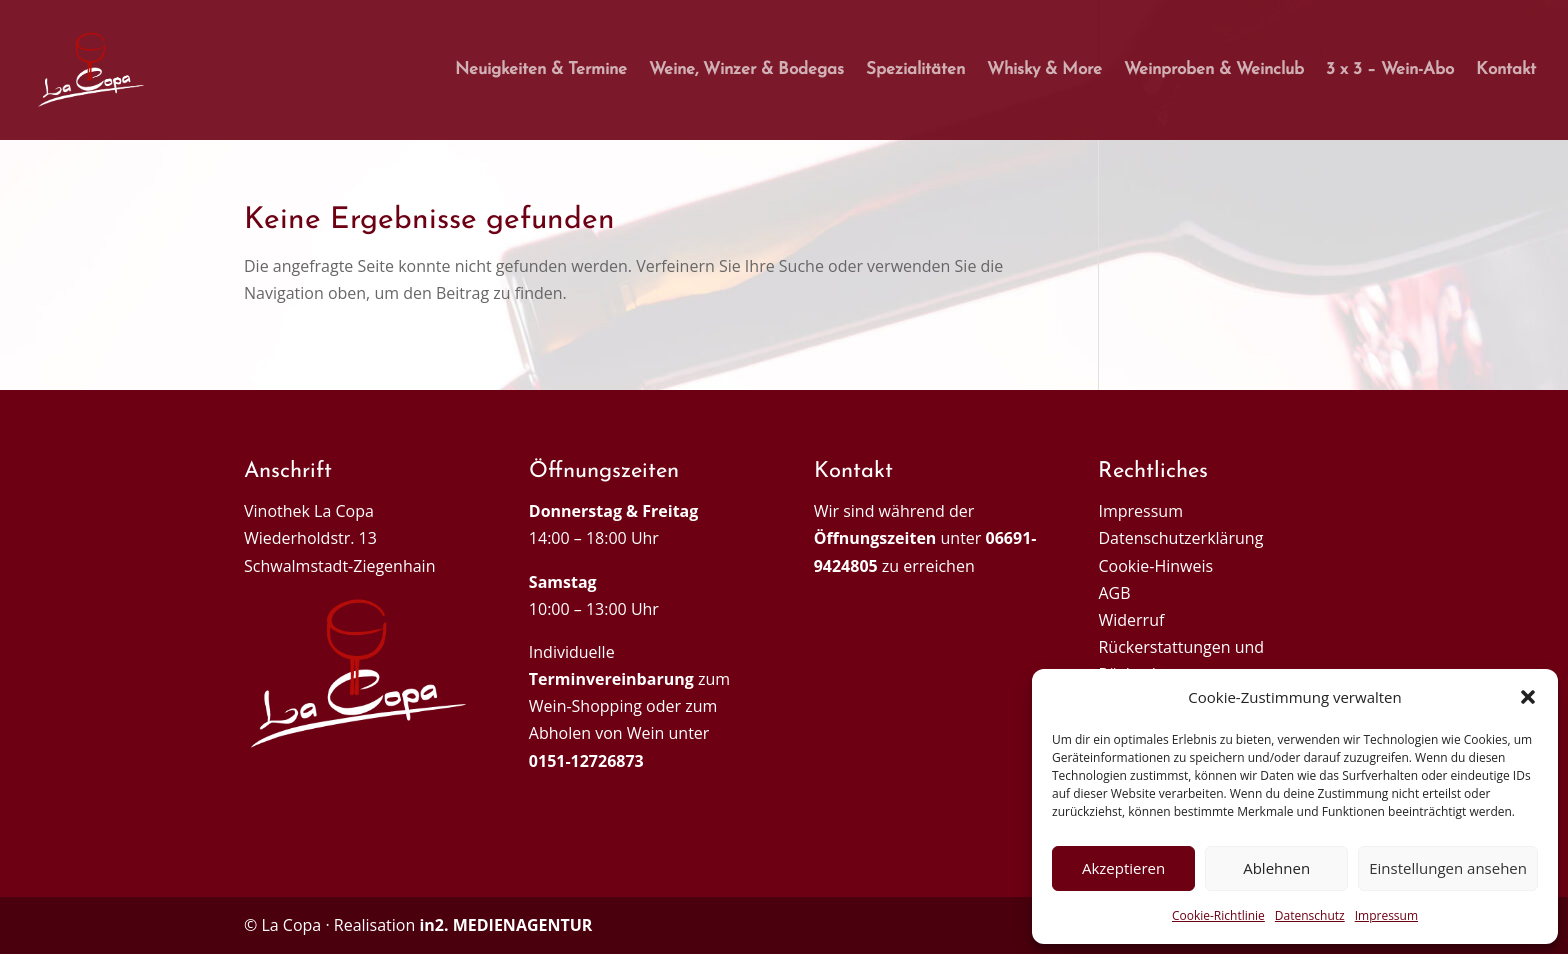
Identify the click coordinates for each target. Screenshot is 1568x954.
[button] (1528, 697)
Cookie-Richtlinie (1218, 915)
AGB (1114, 593)
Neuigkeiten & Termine (541, 70)
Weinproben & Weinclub (1214, 70)
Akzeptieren (1123, 868)
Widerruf (1131, 620)
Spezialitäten (915, 70)
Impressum (1386, 915)
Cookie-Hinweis (1155, 566)
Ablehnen (1276, 868)
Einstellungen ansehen (1448, 868)
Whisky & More (1044, 70)
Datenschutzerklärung (1180, 538)
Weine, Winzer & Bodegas (746, 70)
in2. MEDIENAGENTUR (505, 925)
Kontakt (1506, 70)
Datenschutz (1310, 915)
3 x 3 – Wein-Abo (1390, 70)
